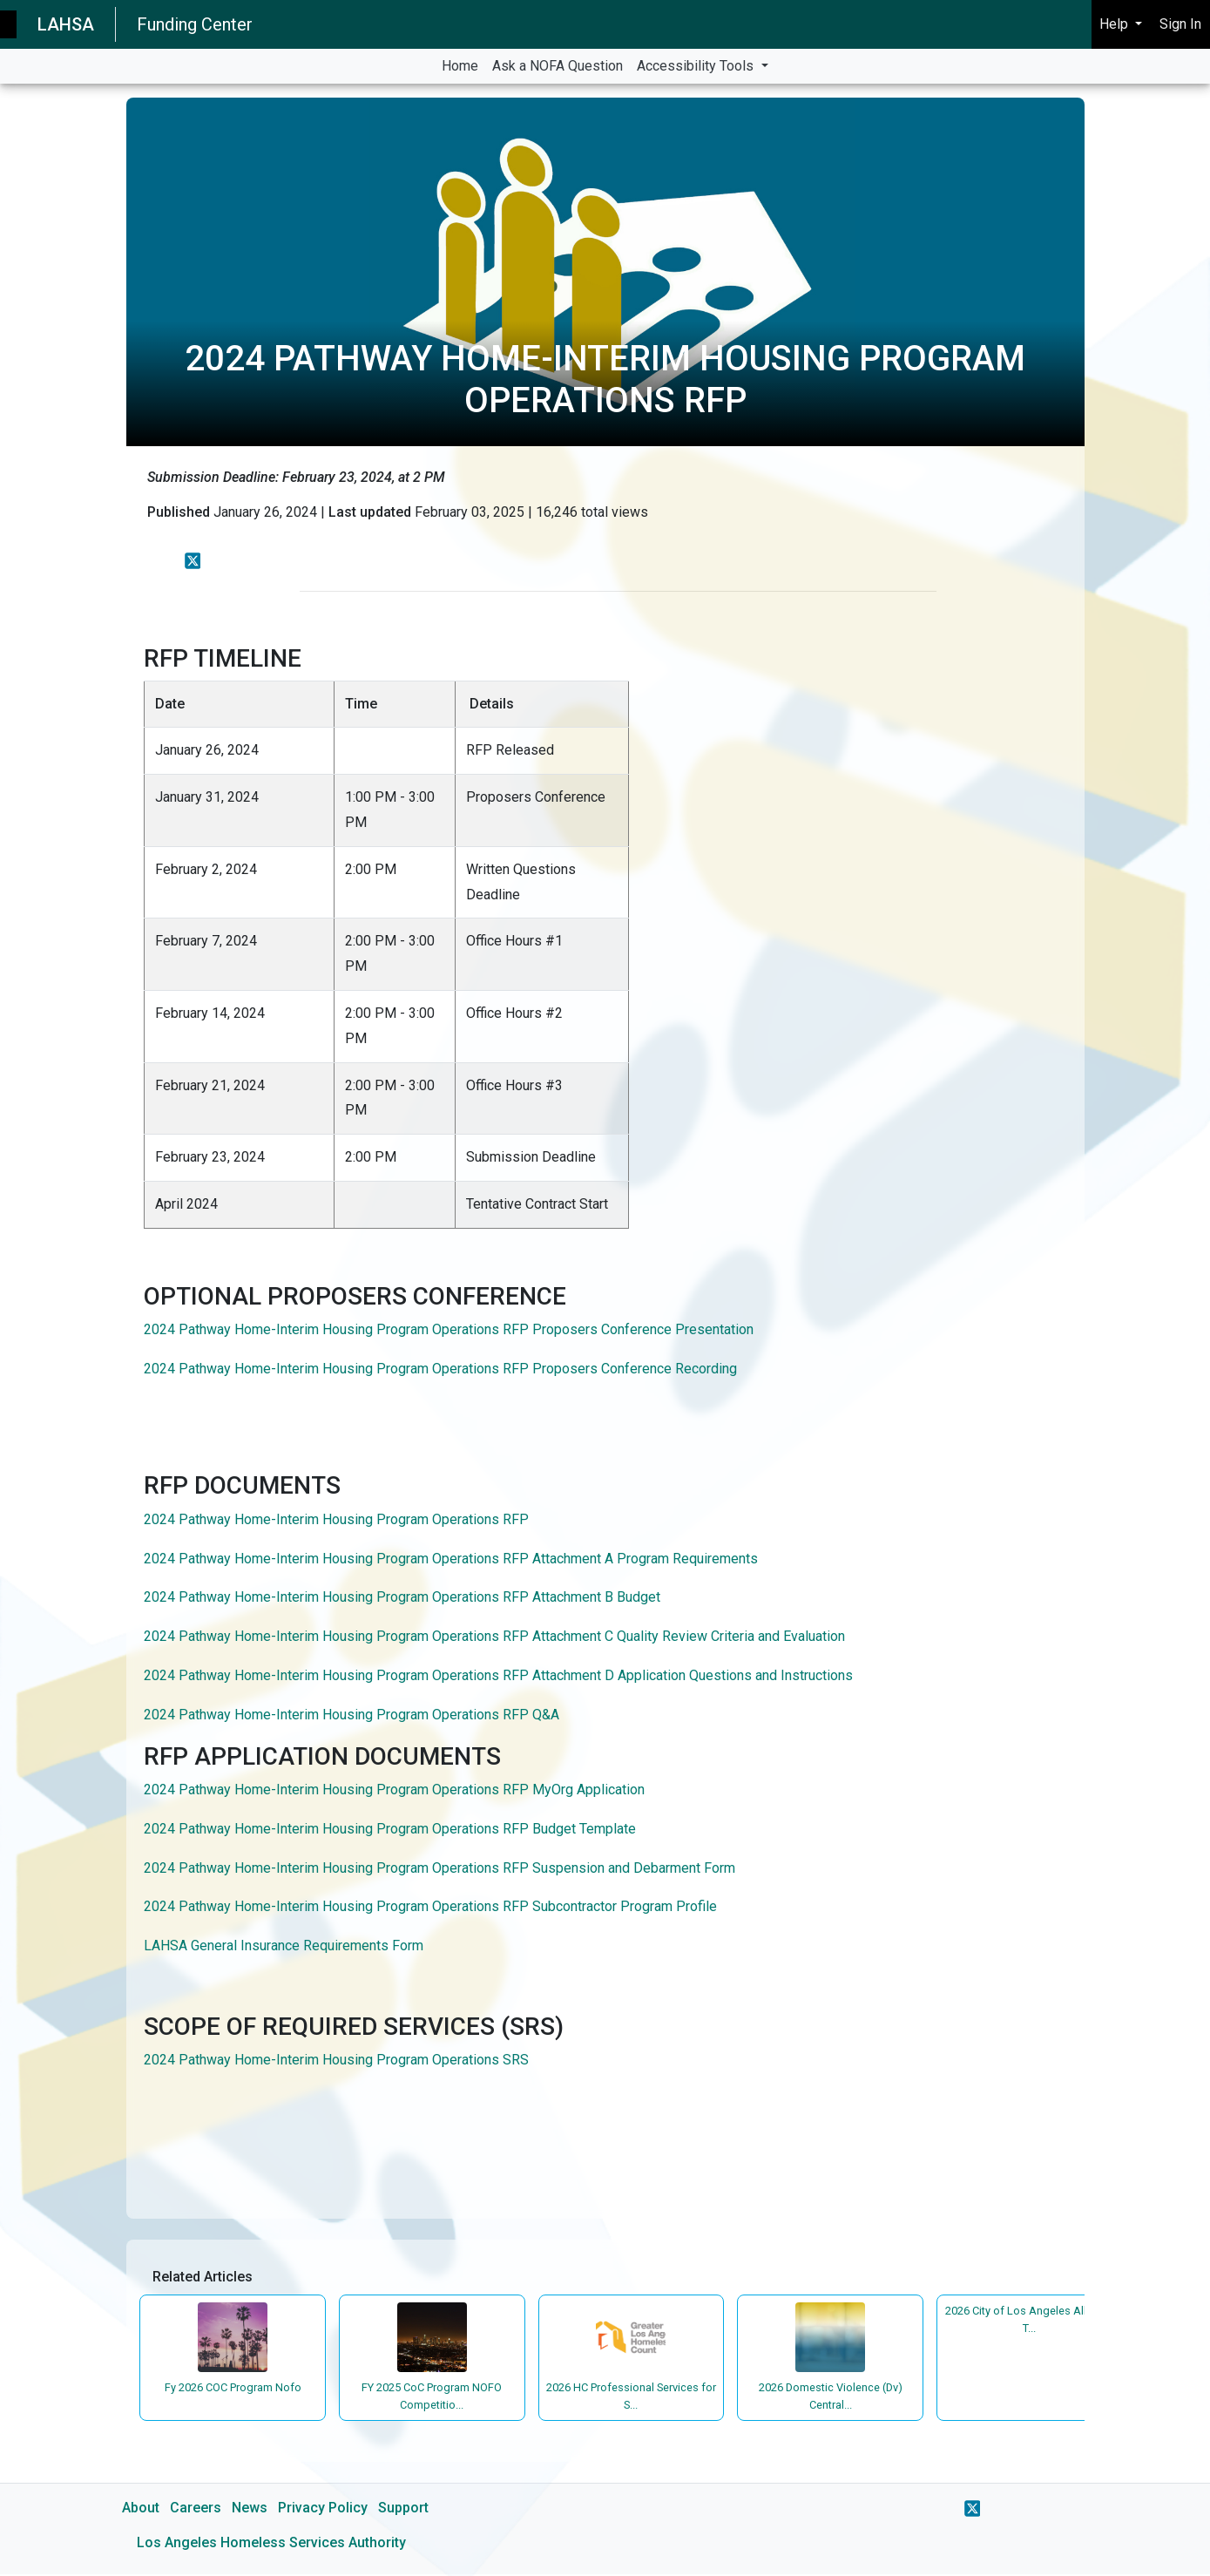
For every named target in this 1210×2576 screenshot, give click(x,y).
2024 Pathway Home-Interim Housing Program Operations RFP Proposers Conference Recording (440, 1368)
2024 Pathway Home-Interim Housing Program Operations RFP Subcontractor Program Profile (430, 1906)
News (249, 2509)
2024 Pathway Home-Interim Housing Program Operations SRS (336, 2059)
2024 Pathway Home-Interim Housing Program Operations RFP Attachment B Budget (402, 1597)
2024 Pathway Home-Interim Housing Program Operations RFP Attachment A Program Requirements (451, 1558)
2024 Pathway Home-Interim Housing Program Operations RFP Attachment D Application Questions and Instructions (498, 1675)
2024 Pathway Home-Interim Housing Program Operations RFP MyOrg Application (394, 1789)
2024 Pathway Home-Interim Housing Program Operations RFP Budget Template (391, 1828)
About (140, 2509)
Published (178, 512)
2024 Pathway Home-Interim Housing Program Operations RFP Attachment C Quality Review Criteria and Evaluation (494, 1636)
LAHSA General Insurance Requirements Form (283, 1945)
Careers (195, 2509)
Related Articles (204, 2277)
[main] (605, 1330)
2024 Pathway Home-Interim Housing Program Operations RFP (336, 1519)
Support (403, 2509)
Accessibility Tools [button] (697, 66)
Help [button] (1115, 24)
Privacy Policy (323, 2509)
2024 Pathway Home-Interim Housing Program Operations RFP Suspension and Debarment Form (439, 1868)
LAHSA (65, 24)
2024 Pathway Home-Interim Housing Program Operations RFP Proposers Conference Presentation (449, 1329)
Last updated (369, 512)
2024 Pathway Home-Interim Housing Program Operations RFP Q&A (351, 1714)
